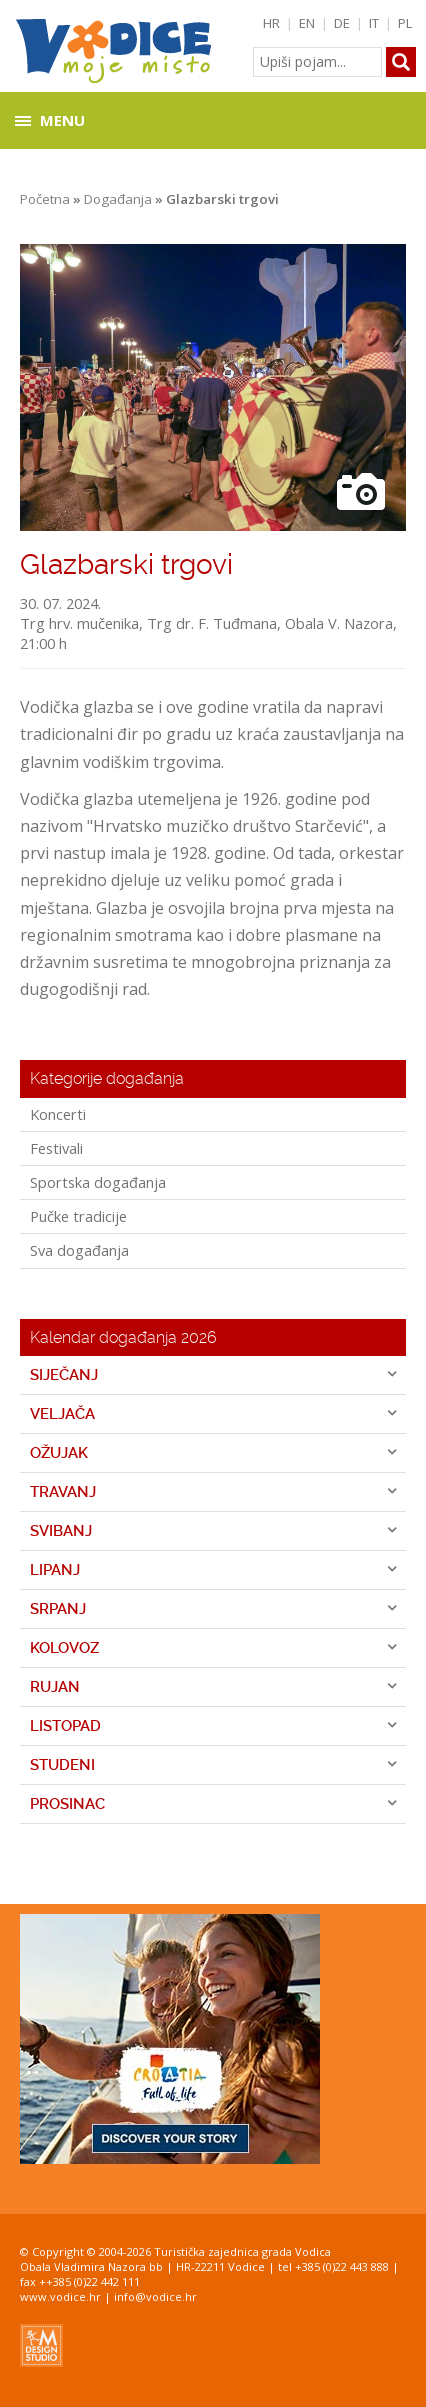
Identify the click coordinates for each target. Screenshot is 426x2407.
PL (405, 23)
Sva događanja (79, 1250)
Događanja (118, 199)
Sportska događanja (98, 1182)
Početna (45, 199)
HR (271, 23)
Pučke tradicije (78, 1216)
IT (374, 23)
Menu (62, 120)
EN (307, 23)
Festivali (56, 1148)
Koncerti (58, 1114)
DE (342, 23)
